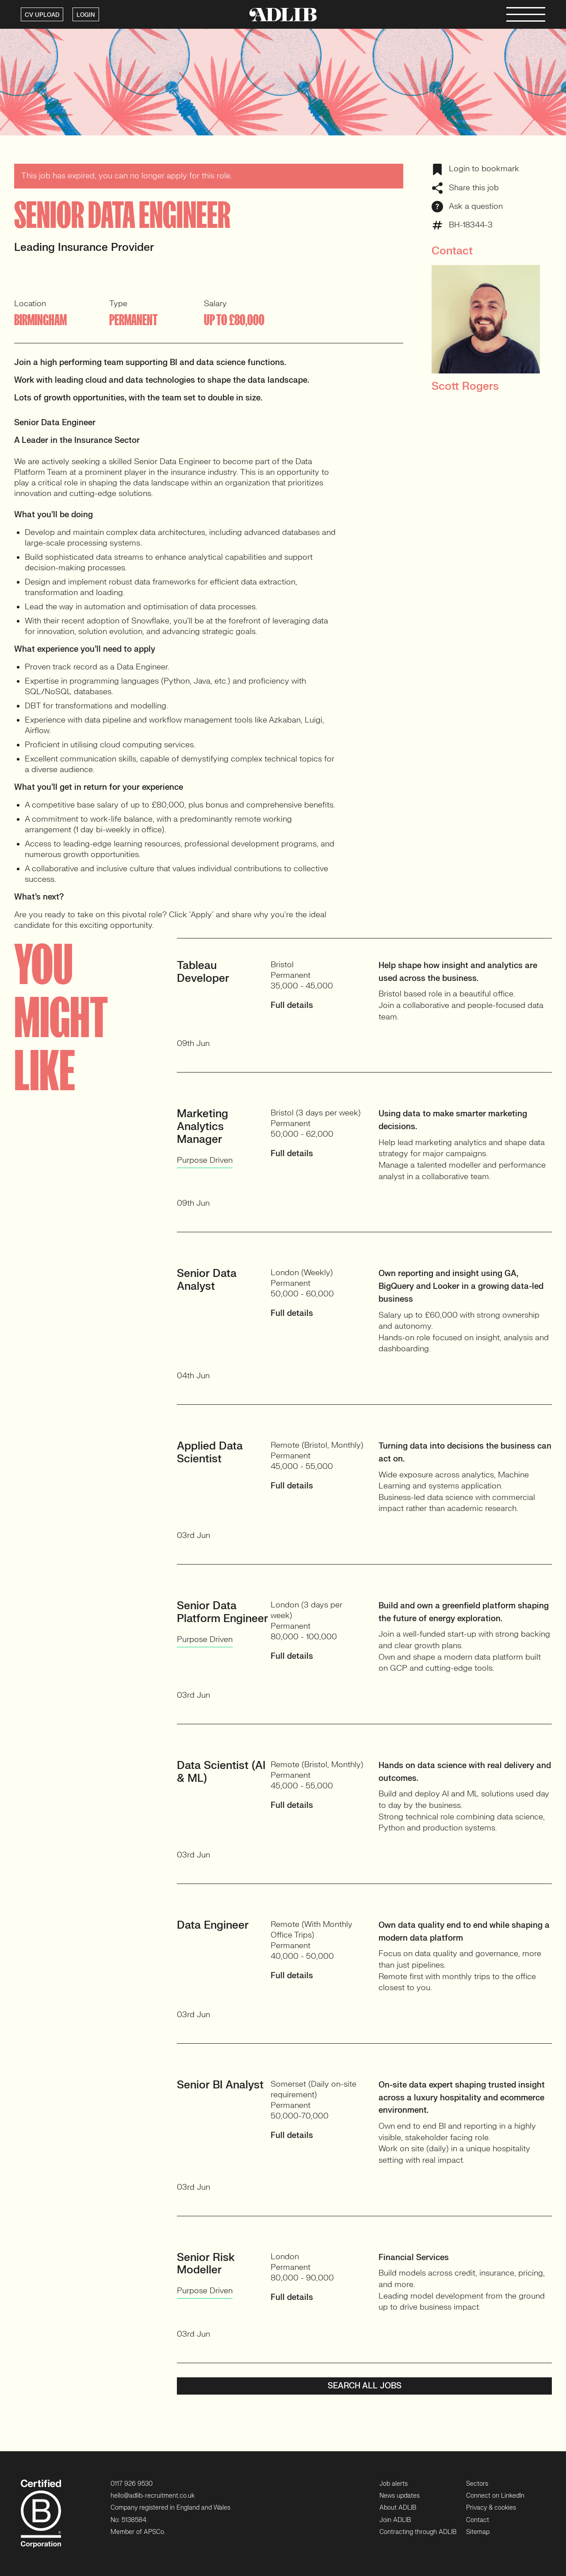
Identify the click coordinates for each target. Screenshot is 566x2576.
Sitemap (478, 2532)
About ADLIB (397, 2507)
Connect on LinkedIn (495, 2495)
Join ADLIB (395, 2520)
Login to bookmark (475, 169)
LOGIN (85, 15)
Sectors (477, 2484)
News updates (399, 2495)
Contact (477, 2520)
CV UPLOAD (42, 15)
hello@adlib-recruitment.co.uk (153, 2495)
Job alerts (393, 2484)
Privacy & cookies (491, 2507)
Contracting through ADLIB (417, 2532)
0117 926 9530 (132, 2484)
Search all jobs (365, 2386)
